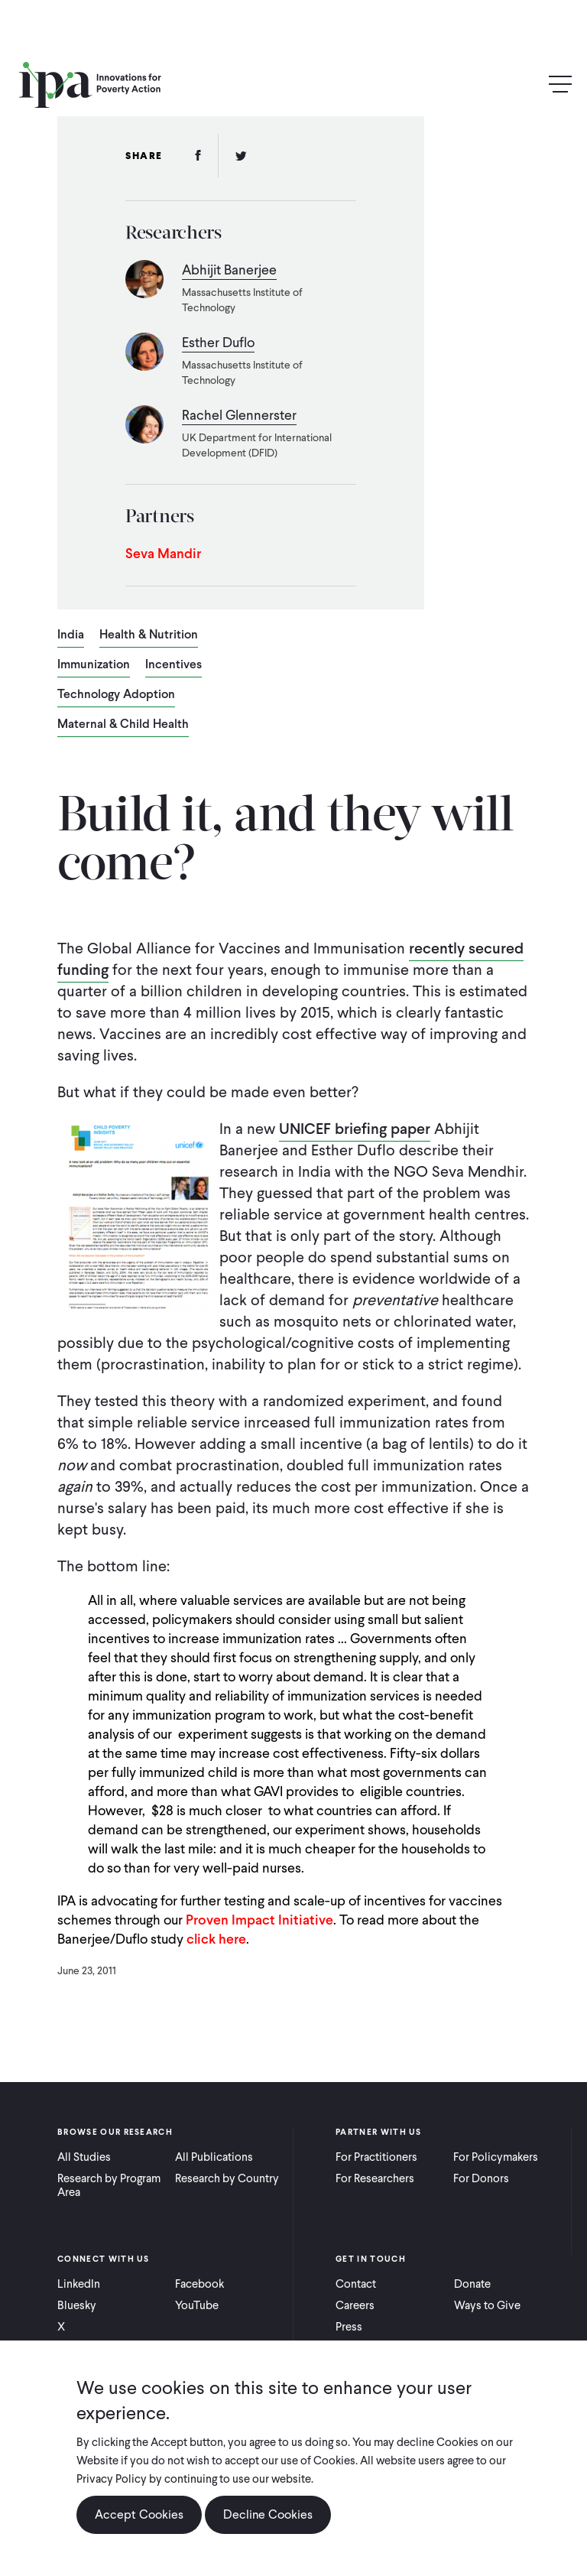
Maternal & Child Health (123, 725)
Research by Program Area (109, 2185)
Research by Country (227, 2178)
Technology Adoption (116, 695)
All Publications (214, 2157)
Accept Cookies (139, 2515)
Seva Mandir (163, 553)
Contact (356, 2284)
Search (527, 84)
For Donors (481, 2178)
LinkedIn (78, 2284)
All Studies (84, 2157)
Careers (355, 2305)
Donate (472, 2284)
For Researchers (375, 2178)
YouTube (197, 2305)
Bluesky (76, 2305)
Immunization (93, 665)
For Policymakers (495, 2157)
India (70, 635)
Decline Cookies (268, 2515)
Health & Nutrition (148, 635)
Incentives (173, 665)
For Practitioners (376, 2157)
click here (216, 1938)
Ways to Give (487, 2305)
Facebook (199, 2284)
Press (349, 2327)
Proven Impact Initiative (259, 1919)
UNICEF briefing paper (354, 1128)
